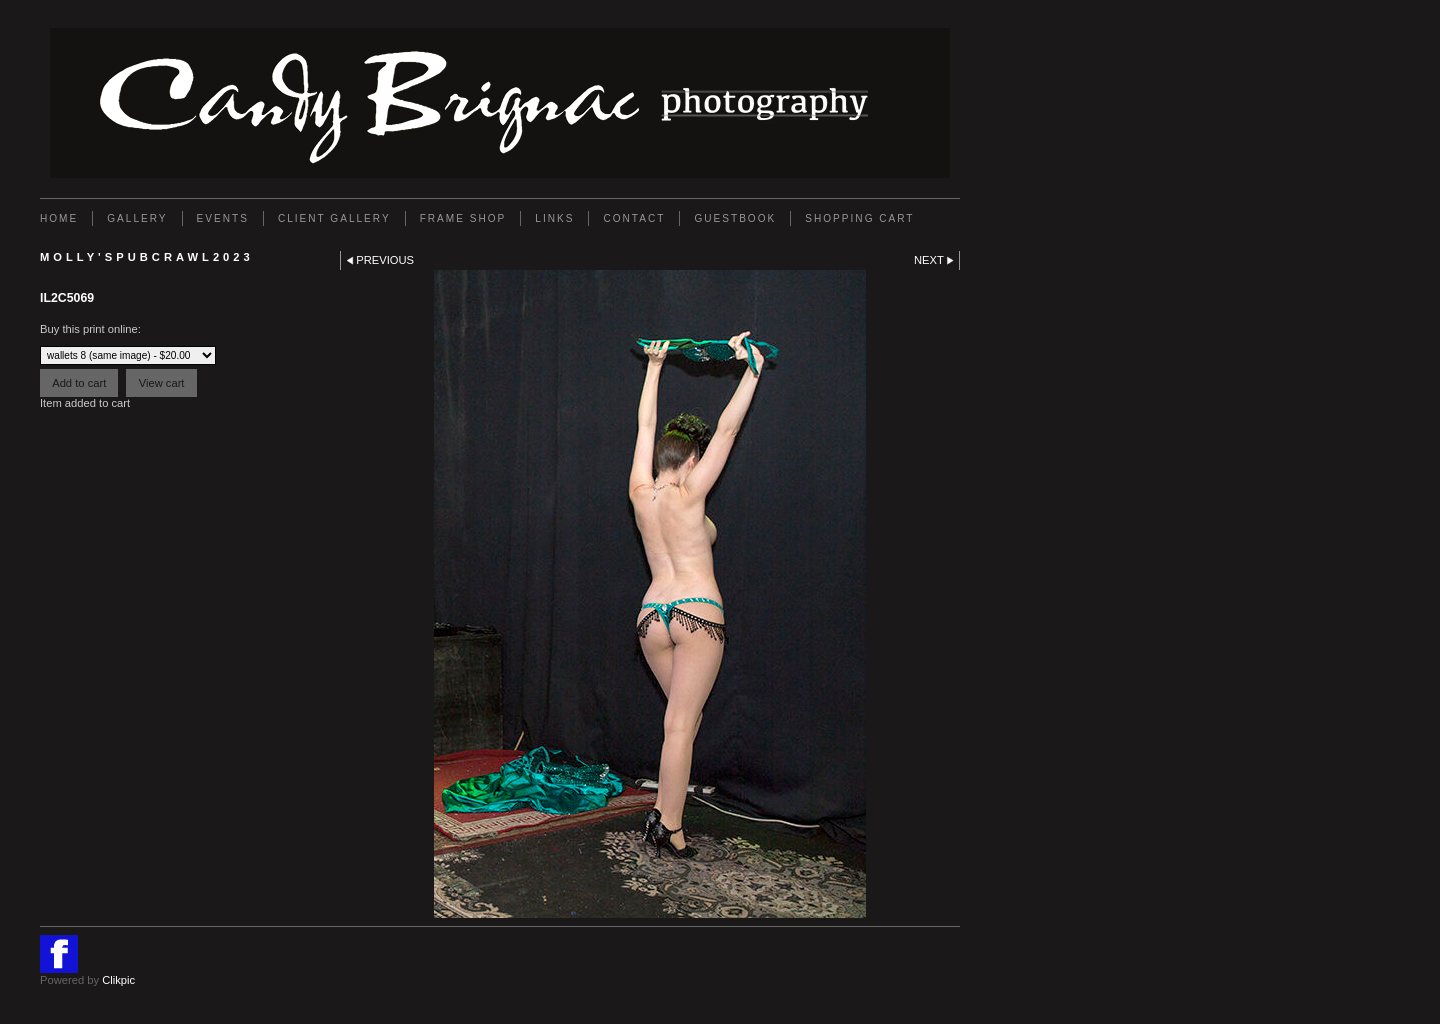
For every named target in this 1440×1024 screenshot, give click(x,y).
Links (554, 218)
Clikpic (118, 980)
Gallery (137, 218)
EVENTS (223, 218)
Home (59, 218)
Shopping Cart (859, 218)
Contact (634, 218)
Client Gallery (334, 218)
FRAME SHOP (463, 218)
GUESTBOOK (735, 218)
